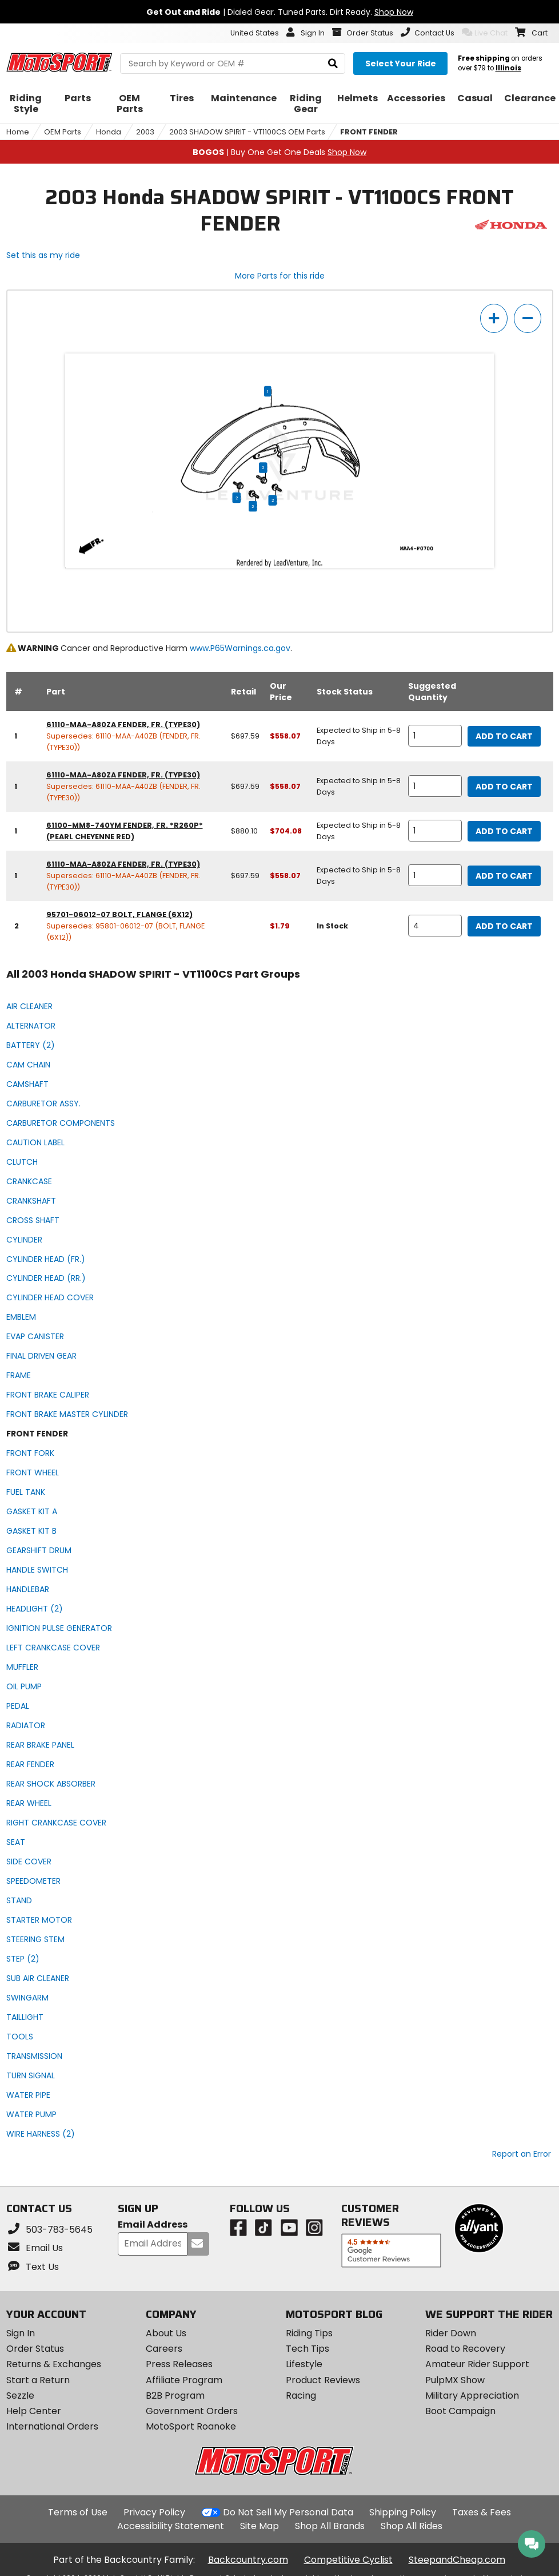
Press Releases (179, 2364)
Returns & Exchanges (53, 2364)
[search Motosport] (232, 63)
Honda (108, 131)
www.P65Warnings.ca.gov (240, 648)
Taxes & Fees (481, 2512)
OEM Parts (62, 131)
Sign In (20, 2333)
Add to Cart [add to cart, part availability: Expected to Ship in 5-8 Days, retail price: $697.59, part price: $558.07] (504, 736)
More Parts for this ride (280, 275)
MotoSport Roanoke (191, 2426)
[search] (333, 63)
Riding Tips (309, 2333)
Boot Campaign (460, 2411)
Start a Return (38, 2380)
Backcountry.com (248, 2559)
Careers (164, 2348)
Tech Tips (307, 2348)
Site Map (259, 2526)
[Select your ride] (400, 63)
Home (17, 131)
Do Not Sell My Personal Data (288, 2512)
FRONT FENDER (369, 131)
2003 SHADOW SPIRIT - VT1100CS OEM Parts (247, 131)
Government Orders (192, 2411)
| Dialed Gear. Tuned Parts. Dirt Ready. (279, 12)
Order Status (35, 2348)
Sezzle (20, 2395)
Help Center (33, 2411)
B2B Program (175, 2395)
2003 (145, 131)
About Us (166, 2333)
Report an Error (521, 2154)
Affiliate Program (184, 2380)
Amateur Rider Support (477, 2364)
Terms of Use (77, 2512)
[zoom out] (527, 318)
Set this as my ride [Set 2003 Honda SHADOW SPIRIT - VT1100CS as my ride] (43, 255)
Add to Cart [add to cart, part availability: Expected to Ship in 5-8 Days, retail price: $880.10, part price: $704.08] (504, 831)
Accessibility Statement (170, 2526)
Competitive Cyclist (348, 2559)
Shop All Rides (411, 2526)
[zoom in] (494, 318)
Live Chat (485, 32)
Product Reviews (323, 2380)
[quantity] (435, 736)
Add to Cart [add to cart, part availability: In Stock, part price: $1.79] (504, 926)
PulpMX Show (455, 2380)
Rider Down (450, 2333)
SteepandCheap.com (457, 2559)
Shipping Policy (402, 2512)
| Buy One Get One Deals (279, 152)
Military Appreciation (472, 2395)
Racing (301, 2395)
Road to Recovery (465, 2348)
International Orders (52, 2426)
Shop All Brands (330, 2526)
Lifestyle (304, 2364)
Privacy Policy (154, 2512)
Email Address (152, 2225)
